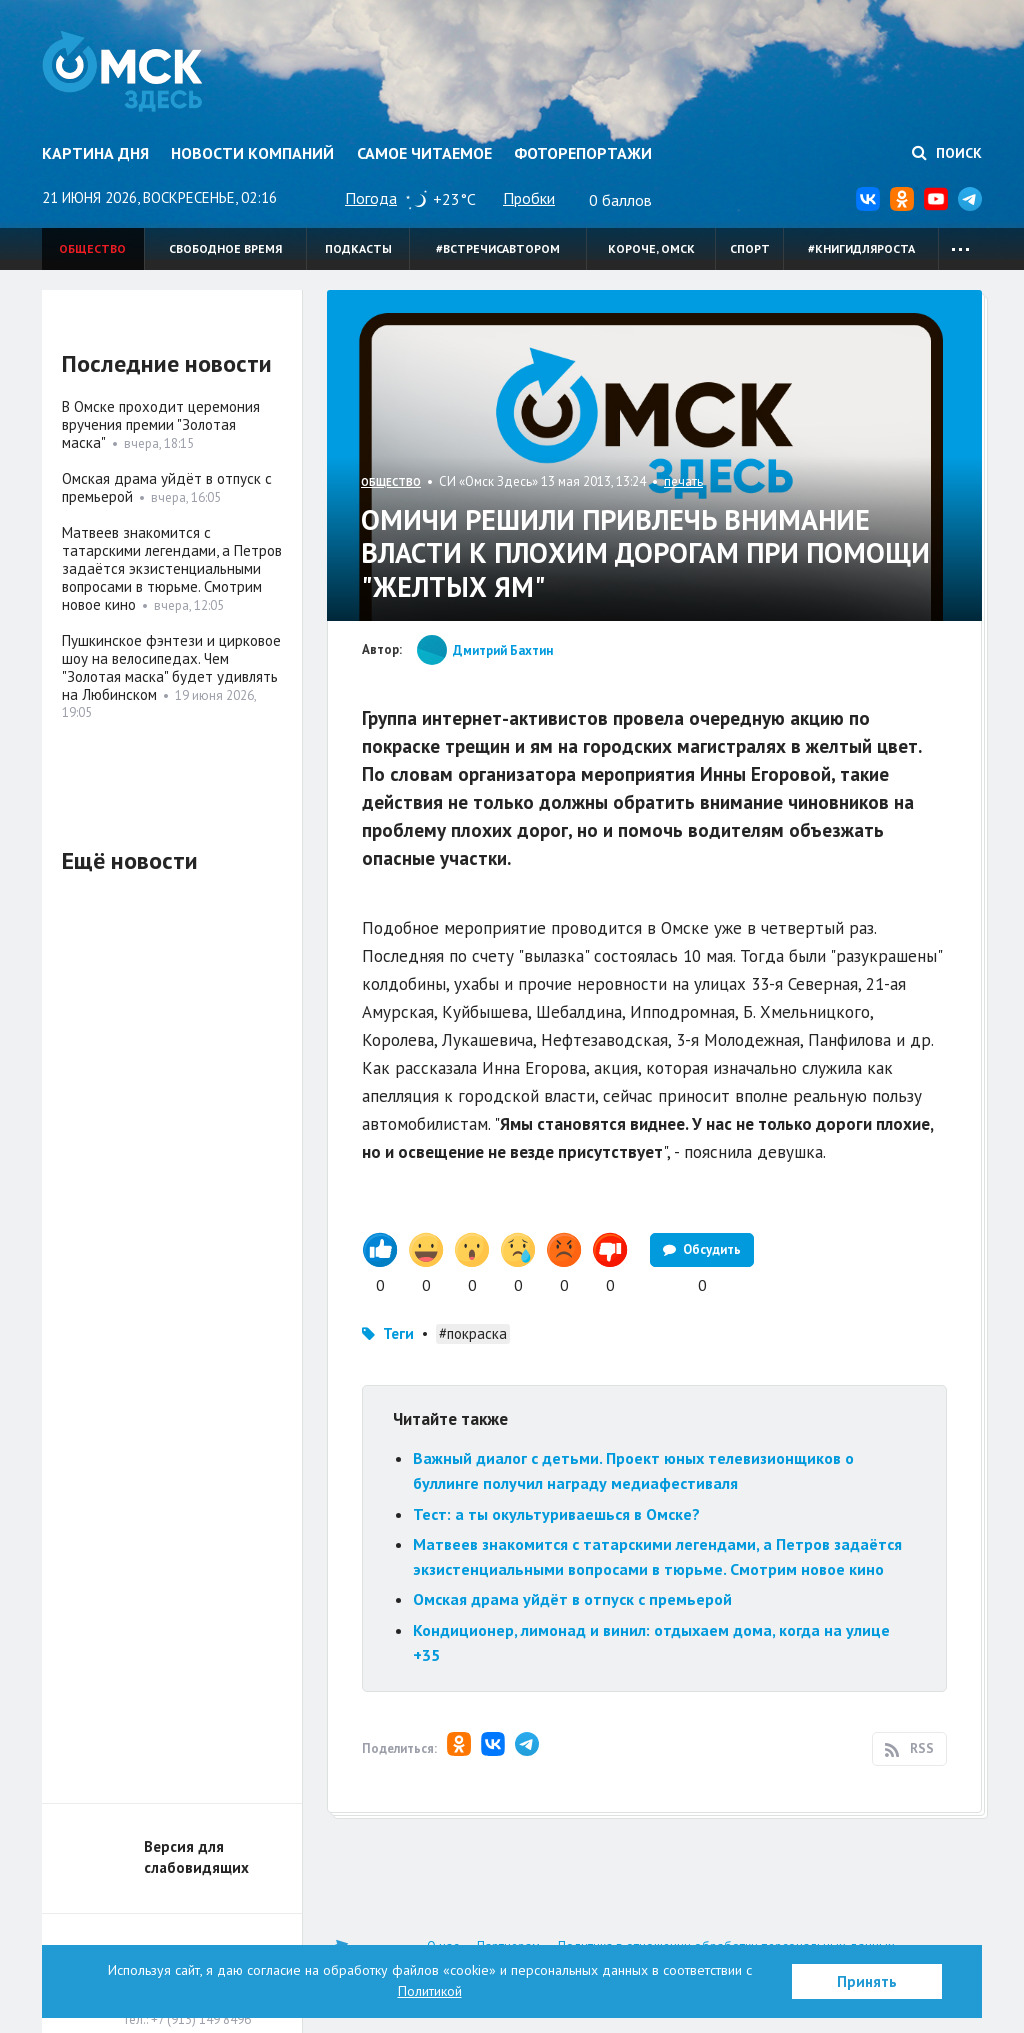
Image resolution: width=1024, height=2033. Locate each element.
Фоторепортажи (583, 153)
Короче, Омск (651, 248)
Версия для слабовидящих (196, 1857)
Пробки (529, 198)
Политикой (430, 1991)
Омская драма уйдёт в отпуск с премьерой (572, 1599)
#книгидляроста (861, 248)
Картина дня (95, 153)
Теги (398, 1333)
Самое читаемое (424, 153)
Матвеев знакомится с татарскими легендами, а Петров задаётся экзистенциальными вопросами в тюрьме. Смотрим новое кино (172, 568)
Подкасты (358, 248)
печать (683, 481)
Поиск (947, 153)
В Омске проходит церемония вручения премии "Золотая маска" (161, 424)
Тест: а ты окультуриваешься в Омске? (556, 1514)
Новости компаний (252, 153)
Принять (867, 1981)
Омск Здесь (124, 72)
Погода (371, 198)
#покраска (473, 1333)
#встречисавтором (498, 248)
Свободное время (225, 248)
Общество (92, 248)
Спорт (750, 248)
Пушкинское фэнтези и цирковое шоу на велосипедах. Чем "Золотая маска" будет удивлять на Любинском (171, 667)
